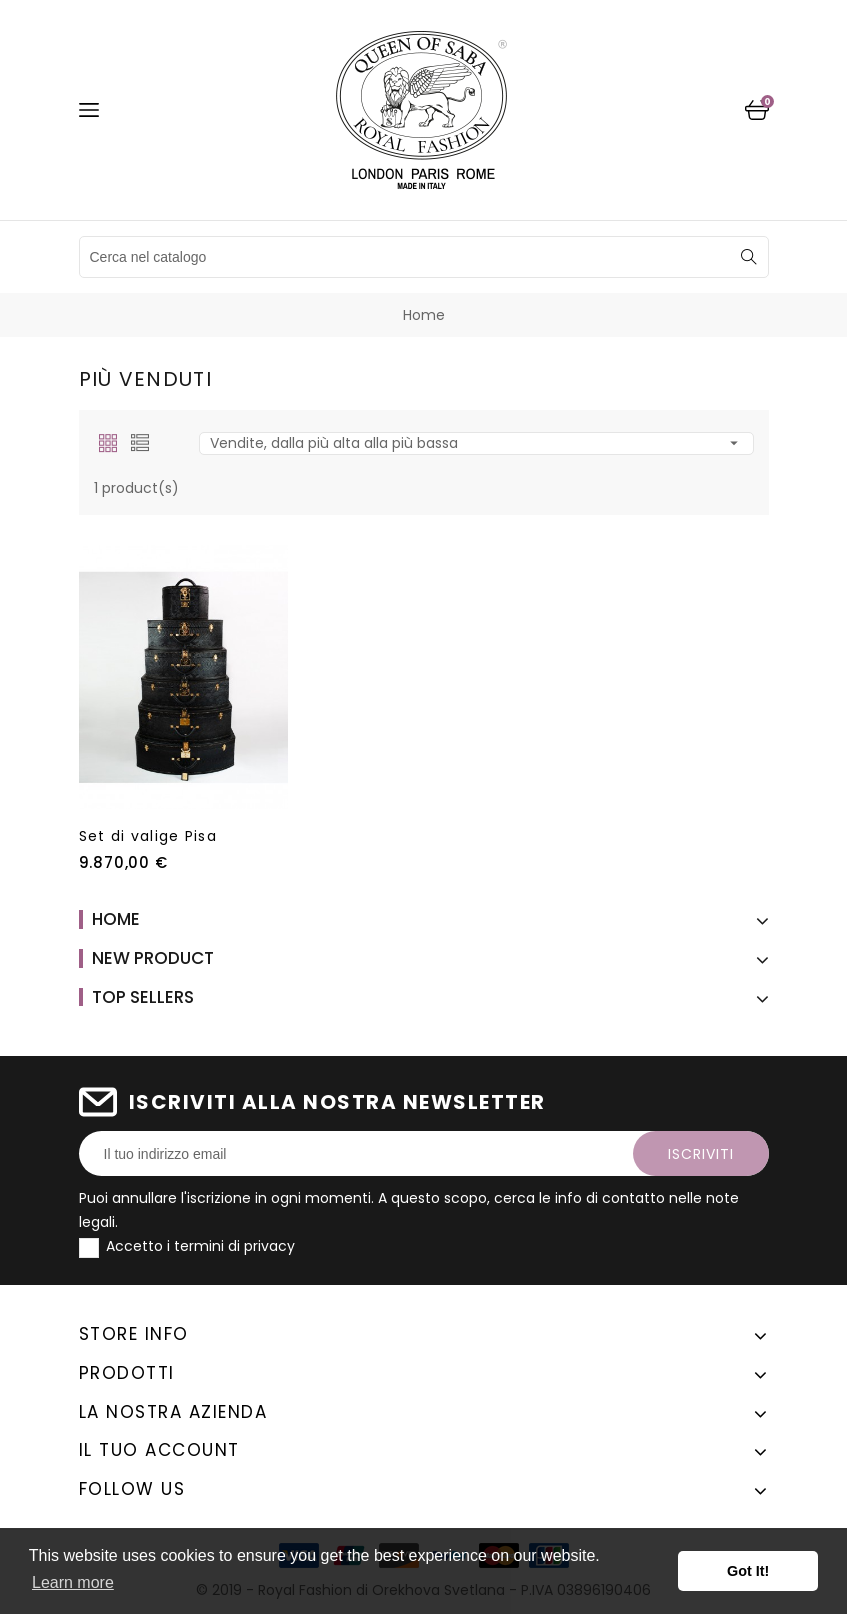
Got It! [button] (748, 1571)
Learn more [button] (73, 1582)
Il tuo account (159, 1450)
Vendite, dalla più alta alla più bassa (476, 443)
